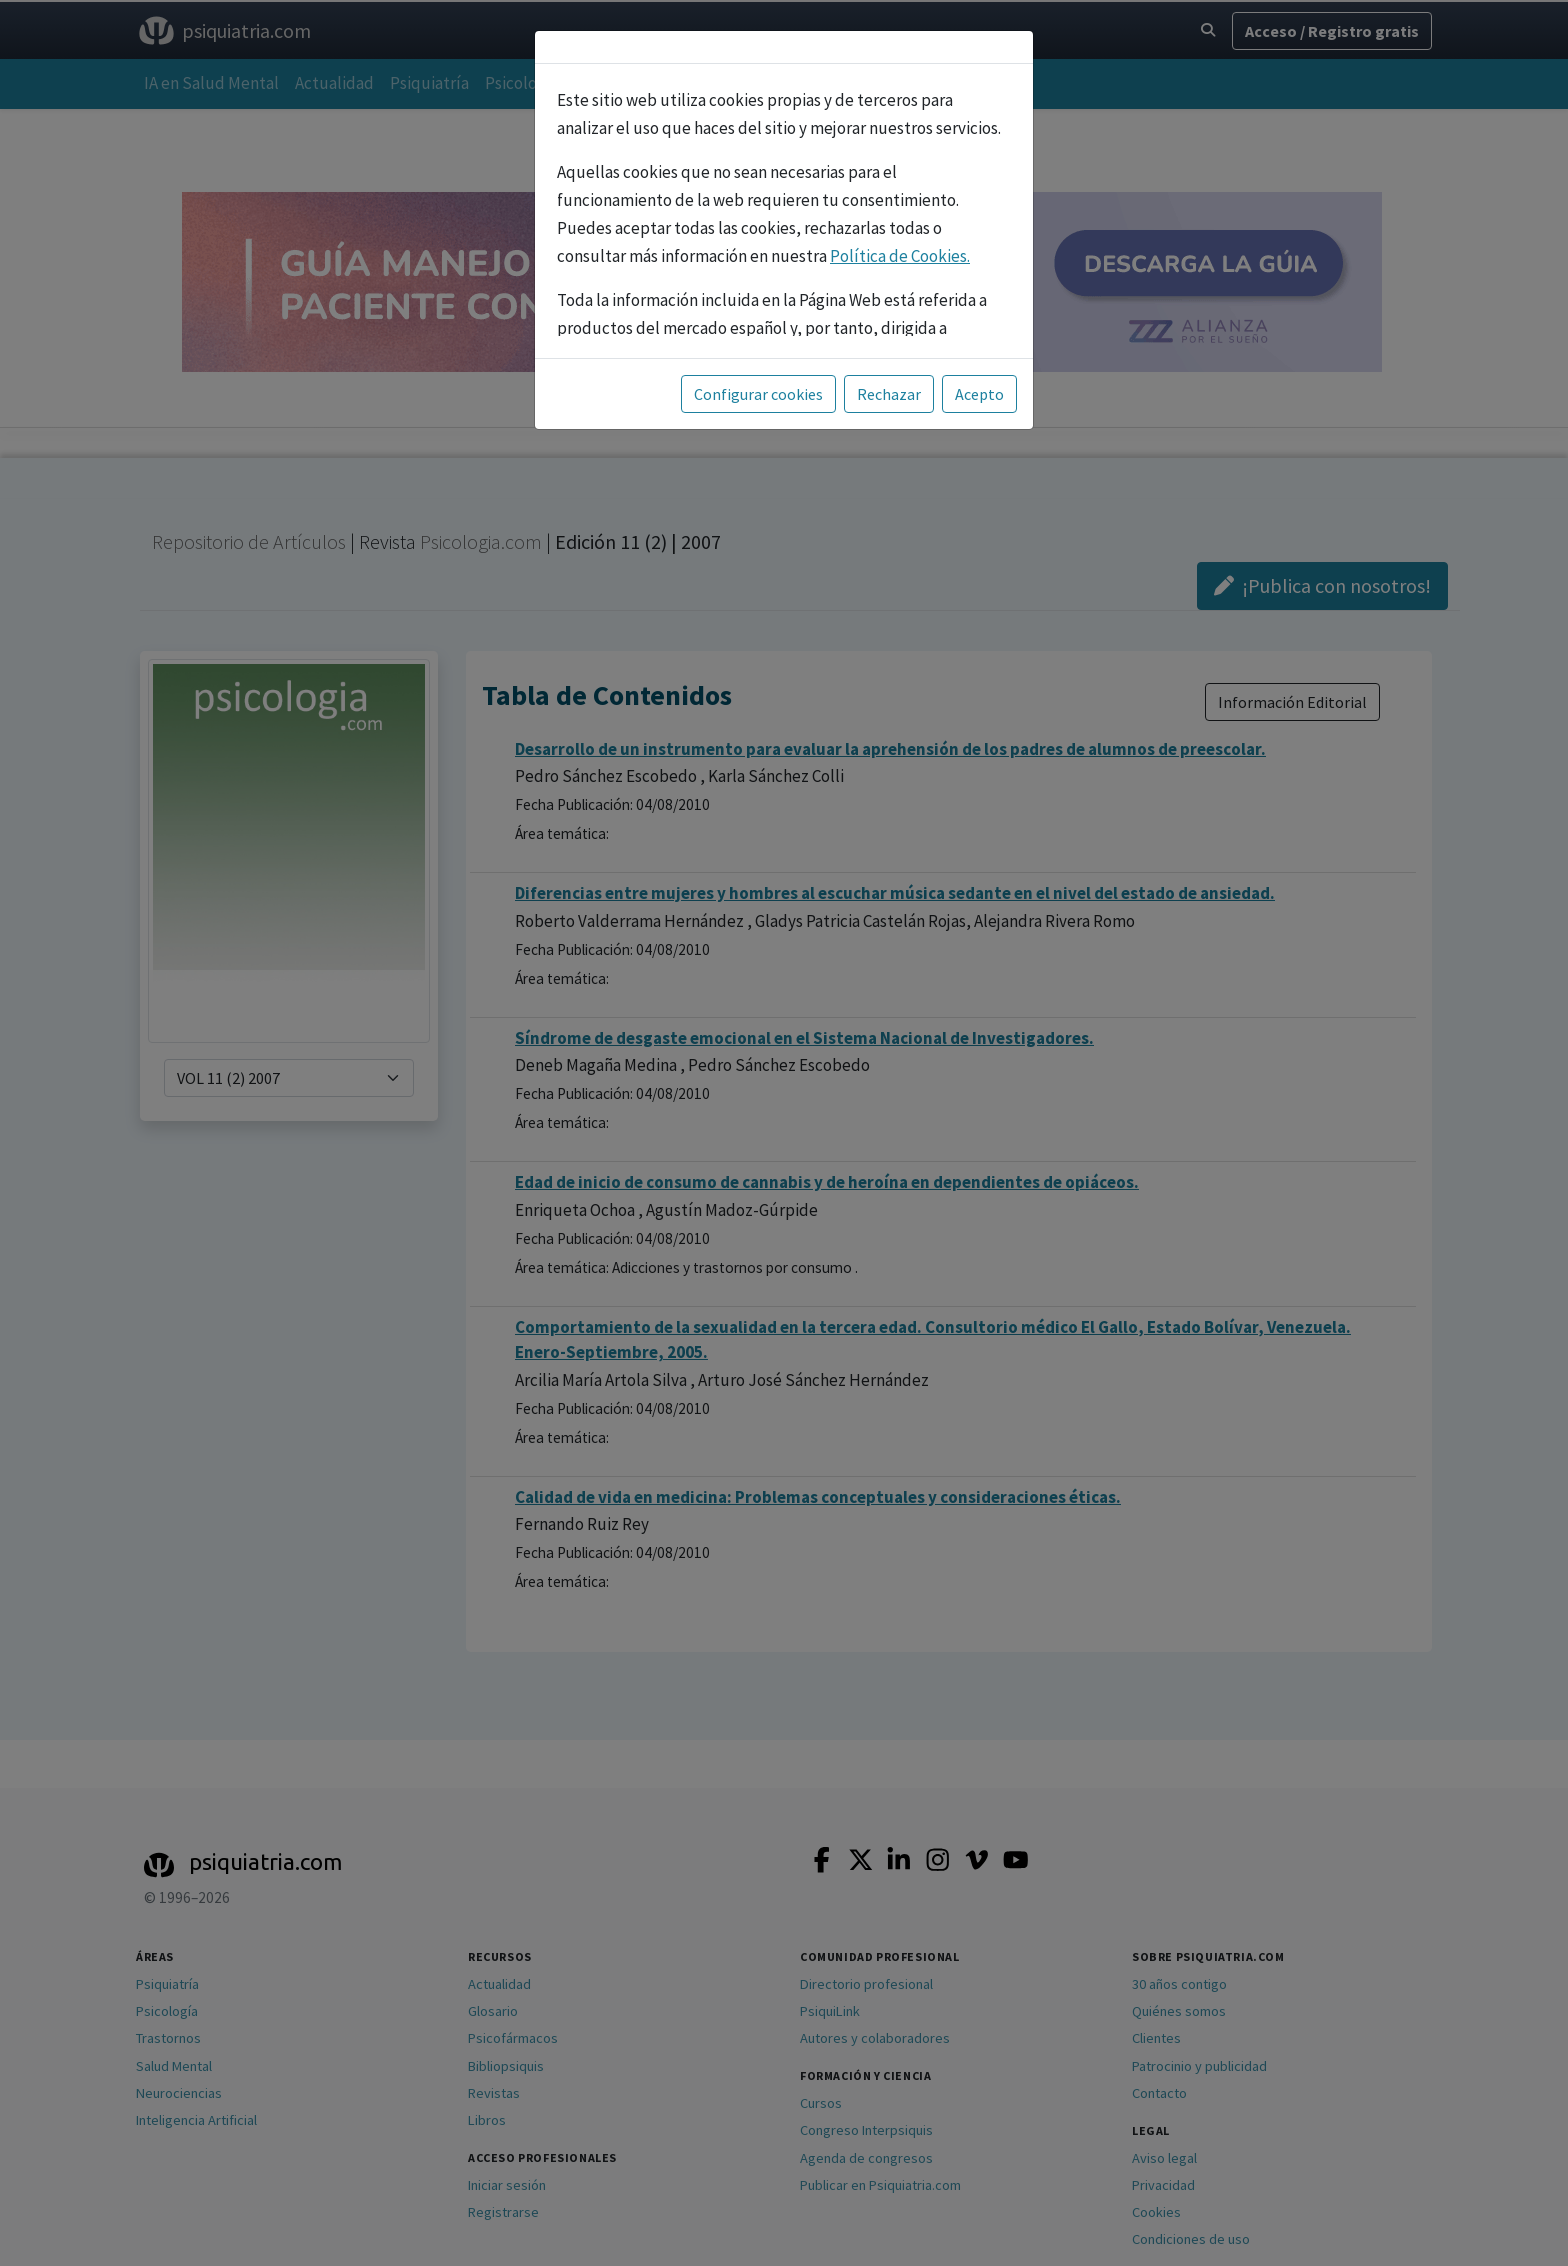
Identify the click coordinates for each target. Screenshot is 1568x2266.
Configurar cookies (758, 394)
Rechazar (889, 394)
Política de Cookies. (900, 256)
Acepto (979, 394)
